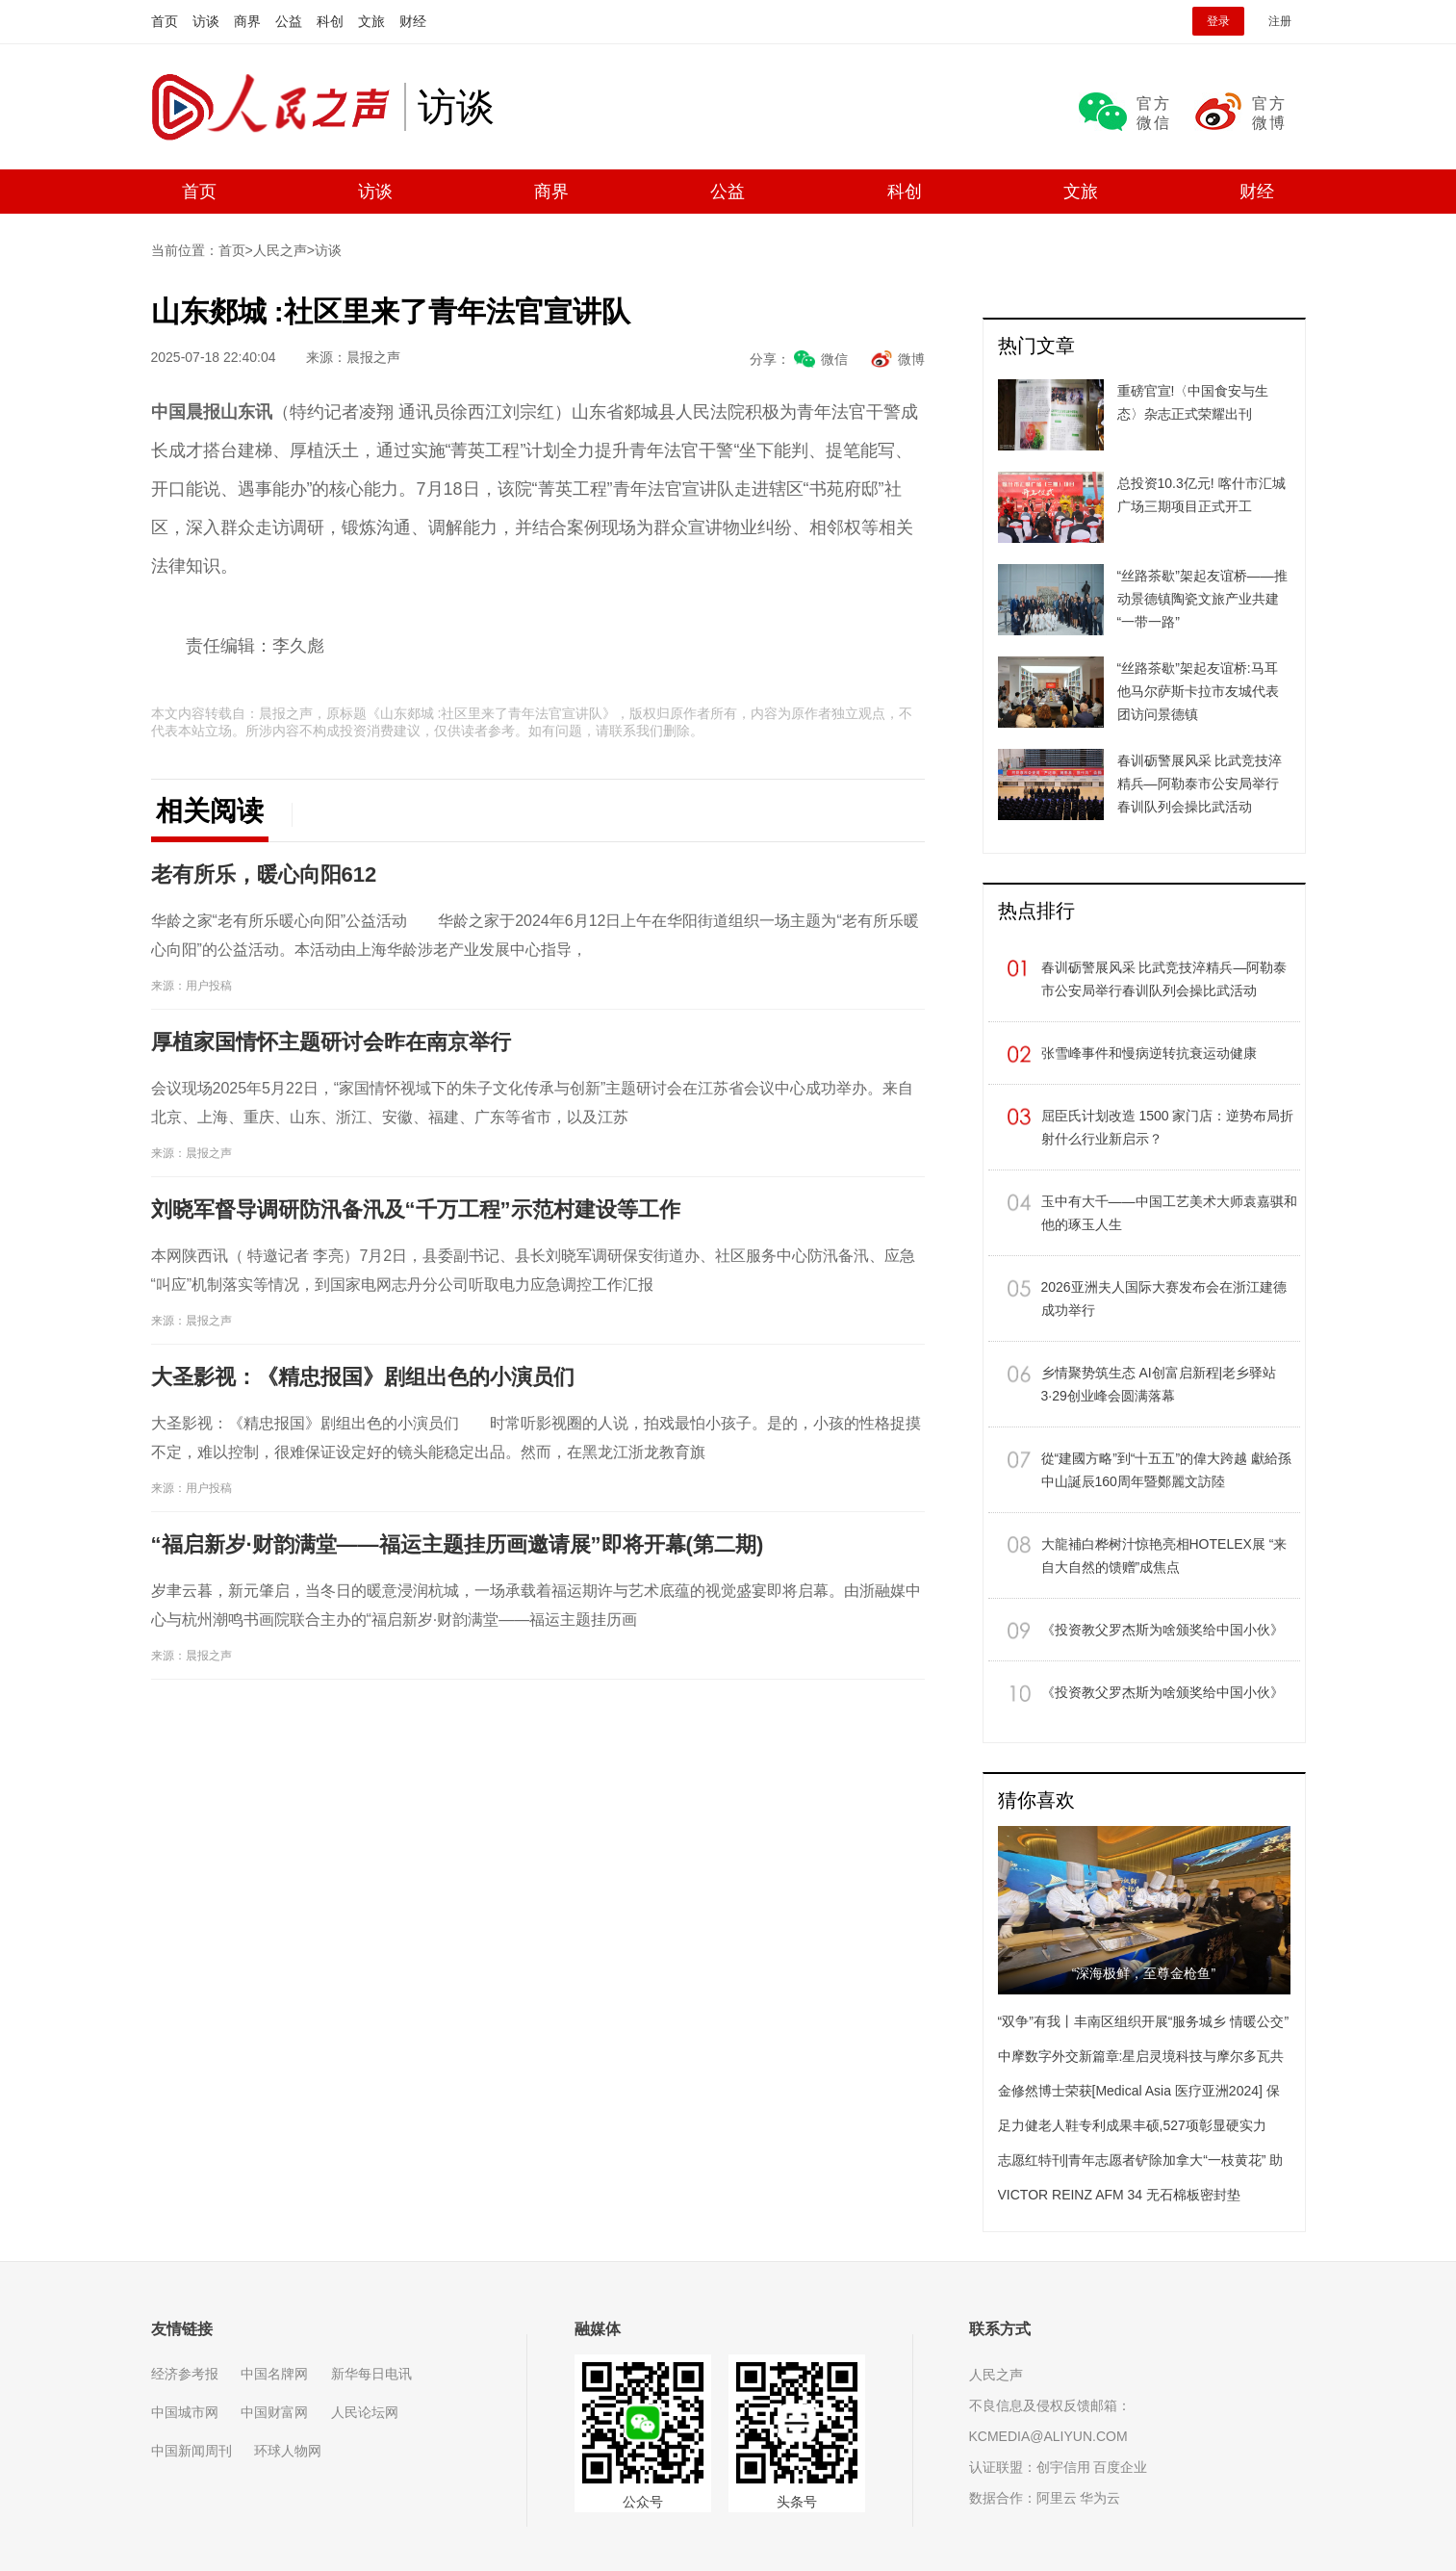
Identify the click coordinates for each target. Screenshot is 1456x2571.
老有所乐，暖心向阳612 (264, 874)
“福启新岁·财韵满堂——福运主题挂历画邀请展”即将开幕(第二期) (457, 1544)
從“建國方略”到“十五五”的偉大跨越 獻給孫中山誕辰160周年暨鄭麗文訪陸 (1166, 1470)
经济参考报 (184, 2373)
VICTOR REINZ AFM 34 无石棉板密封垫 (1119, 2194)
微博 (911, 359)
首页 (164, 21)
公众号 (643, 2501)
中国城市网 (184, 2412)
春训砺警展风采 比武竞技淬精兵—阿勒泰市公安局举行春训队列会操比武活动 (1164, 979)
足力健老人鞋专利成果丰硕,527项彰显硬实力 (1132, 2125)
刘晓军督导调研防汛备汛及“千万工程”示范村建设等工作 (415, 1209)
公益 (288, 21)
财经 (412, 21)
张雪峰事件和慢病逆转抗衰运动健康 (1149, 1053)
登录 (1218, 21)
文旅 (371, 21)
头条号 (797, 2501)
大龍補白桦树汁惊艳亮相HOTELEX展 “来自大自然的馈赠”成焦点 (1164, 1555)
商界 (247, 21)
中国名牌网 (274, 2373)
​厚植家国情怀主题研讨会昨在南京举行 (331, 1042)
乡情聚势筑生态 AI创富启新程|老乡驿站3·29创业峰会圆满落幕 (1159, 1384)
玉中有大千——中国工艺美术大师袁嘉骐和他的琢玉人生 (1169, 1213)
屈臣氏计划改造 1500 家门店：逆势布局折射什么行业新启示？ (1167, 1127)
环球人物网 (287, 2450)
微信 (834, 359)
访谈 (205, 21)
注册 (1279, 21)
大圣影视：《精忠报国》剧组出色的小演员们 (363, 1377)
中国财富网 (274, 2412)
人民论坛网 (364, 2412)
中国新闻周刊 (191, 2450)
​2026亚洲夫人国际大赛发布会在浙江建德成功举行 (1164, 1298)
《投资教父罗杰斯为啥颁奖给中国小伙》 (1162, 1629)
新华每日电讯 (371, 2373)
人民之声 (277, 107)
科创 (330, 21)
